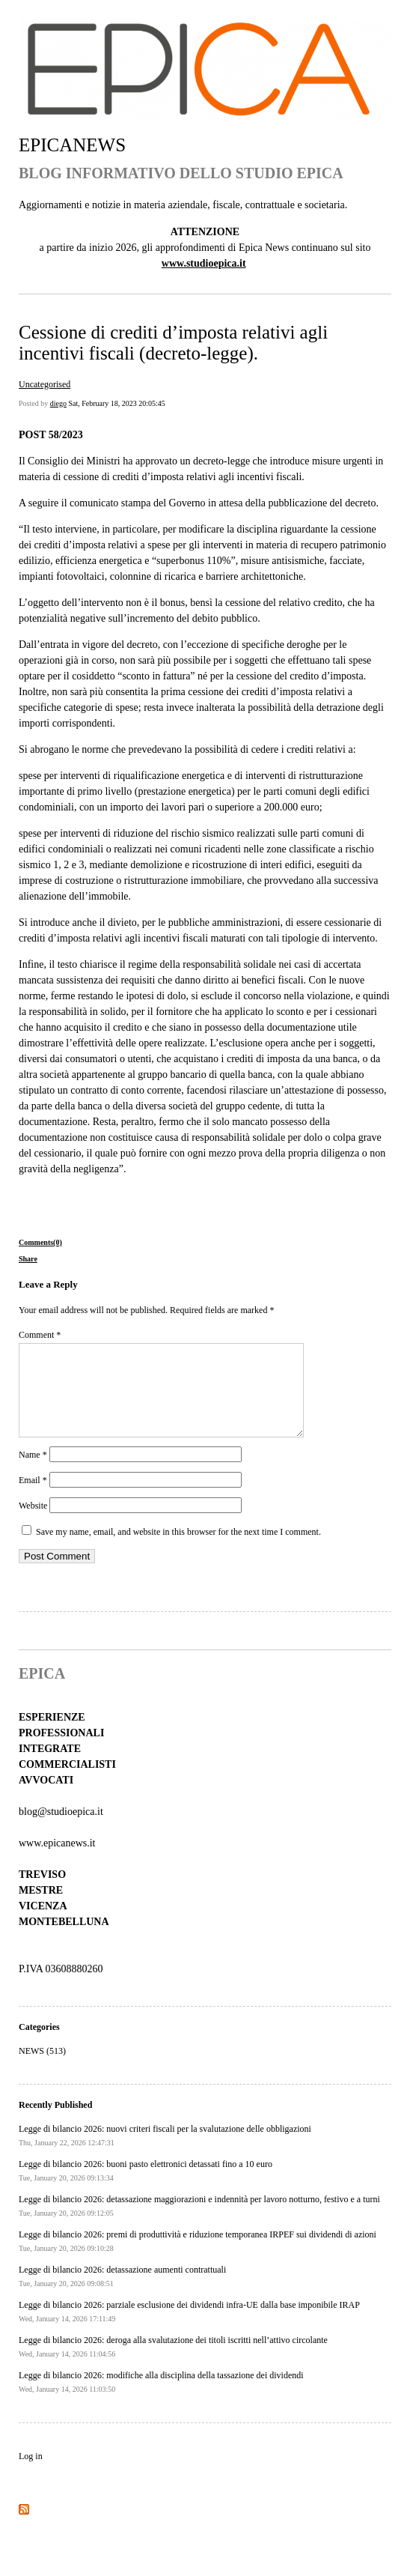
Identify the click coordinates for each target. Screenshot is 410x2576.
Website (33, 1523)
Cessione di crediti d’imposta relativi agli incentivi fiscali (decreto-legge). (173, 342)
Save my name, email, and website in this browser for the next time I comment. (178, 1550)
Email (33, 1498)
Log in (31, 2474)
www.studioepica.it (204, 263)
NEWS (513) (42, 2069)
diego (58, 403)
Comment (40, 1335)
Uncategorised (44, 384)
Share (28, 1259)
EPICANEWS (72, 145)
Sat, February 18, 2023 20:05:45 (116, 403)
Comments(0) (40, 1242)
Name (33, 1472)
